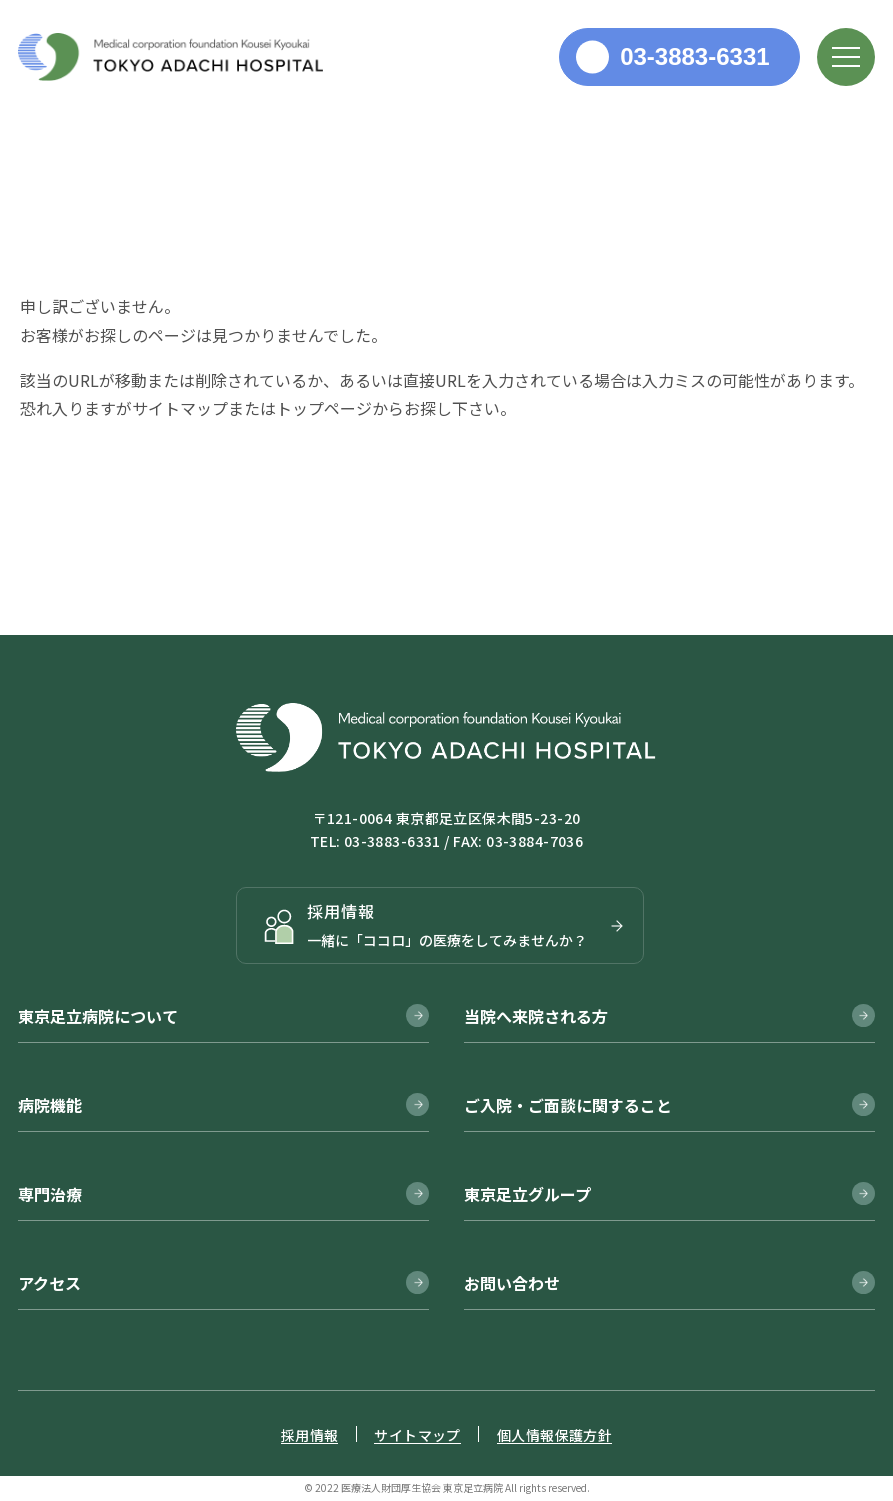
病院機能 (50, 1105)
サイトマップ (180, 408)
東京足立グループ (527, 1194)
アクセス (49, 1283)
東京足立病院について (98, 1016)
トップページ (324, 408)
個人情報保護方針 (554, 1435)
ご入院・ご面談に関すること (568, 1105)
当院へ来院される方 (536, 1016)
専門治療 (50, 1194)
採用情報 (310, 1435)
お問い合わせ (512, 1283)
